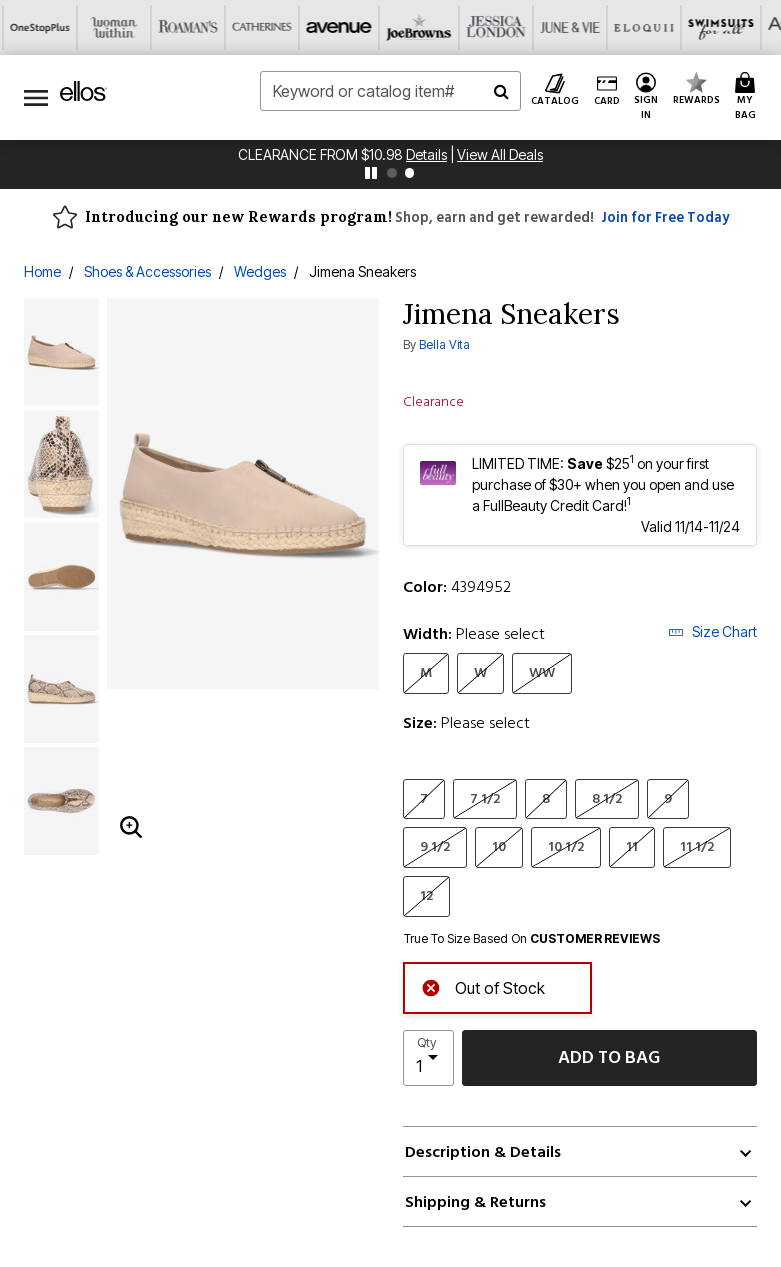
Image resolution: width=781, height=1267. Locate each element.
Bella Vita (444, 344)
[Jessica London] (280, 27)
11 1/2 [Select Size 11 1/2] (697, 846)
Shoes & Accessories (147, 271)
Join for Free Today (665, 217)
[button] (646, 97)
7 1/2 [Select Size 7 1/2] (485, 798)
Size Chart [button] (712, 631)
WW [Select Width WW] (542, 672)
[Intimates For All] (650, 27)
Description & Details (483, 1152)
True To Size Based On (532, 939)
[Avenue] (132, 27)
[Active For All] (576, 27)
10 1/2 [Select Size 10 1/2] (566, 846)
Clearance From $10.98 (322, 154)
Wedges (260, 271)
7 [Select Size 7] (424, 798)
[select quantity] (428, 1058)
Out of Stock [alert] (483, 986)
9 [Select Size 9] (668, 798)
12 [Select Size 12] (426, 895)
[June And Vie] (354, 27)
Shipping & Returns (475, 1202)
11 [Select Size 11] (632, 846)
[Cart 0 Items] (748, 97)
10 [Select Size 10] (499, 846)
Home (42, 271)
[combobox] (390, 91)
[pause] (371, 173)
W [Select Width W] (480, 672)
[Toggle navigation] (36, 97)
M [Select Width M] (426, 672)
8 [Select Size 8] (546, 798)
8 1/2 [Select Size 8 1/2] (607, 798)
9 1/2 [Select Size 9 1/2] (435, 846)
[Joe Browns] (206, 27)
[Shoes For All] (724, 27)
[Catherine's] (58, 27)
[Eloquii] (428, 27)
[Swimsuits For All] (502, 27)
